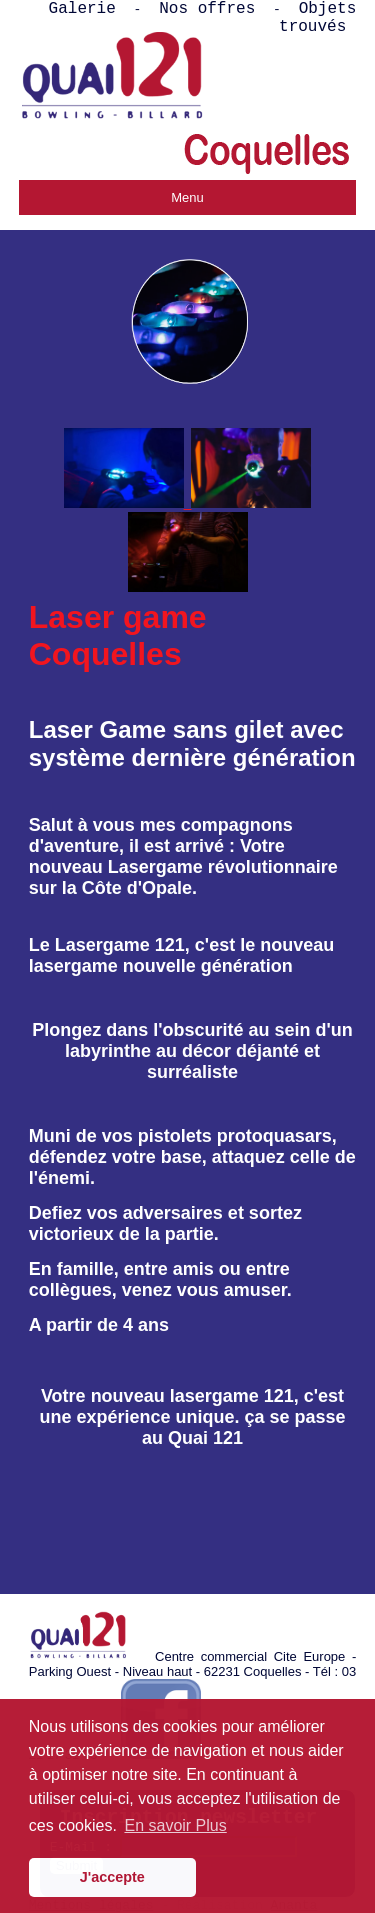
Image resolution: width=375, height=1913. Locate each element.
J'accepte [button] (112, 1877)
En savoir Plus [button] (175, 1825)
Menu (187, 197)
